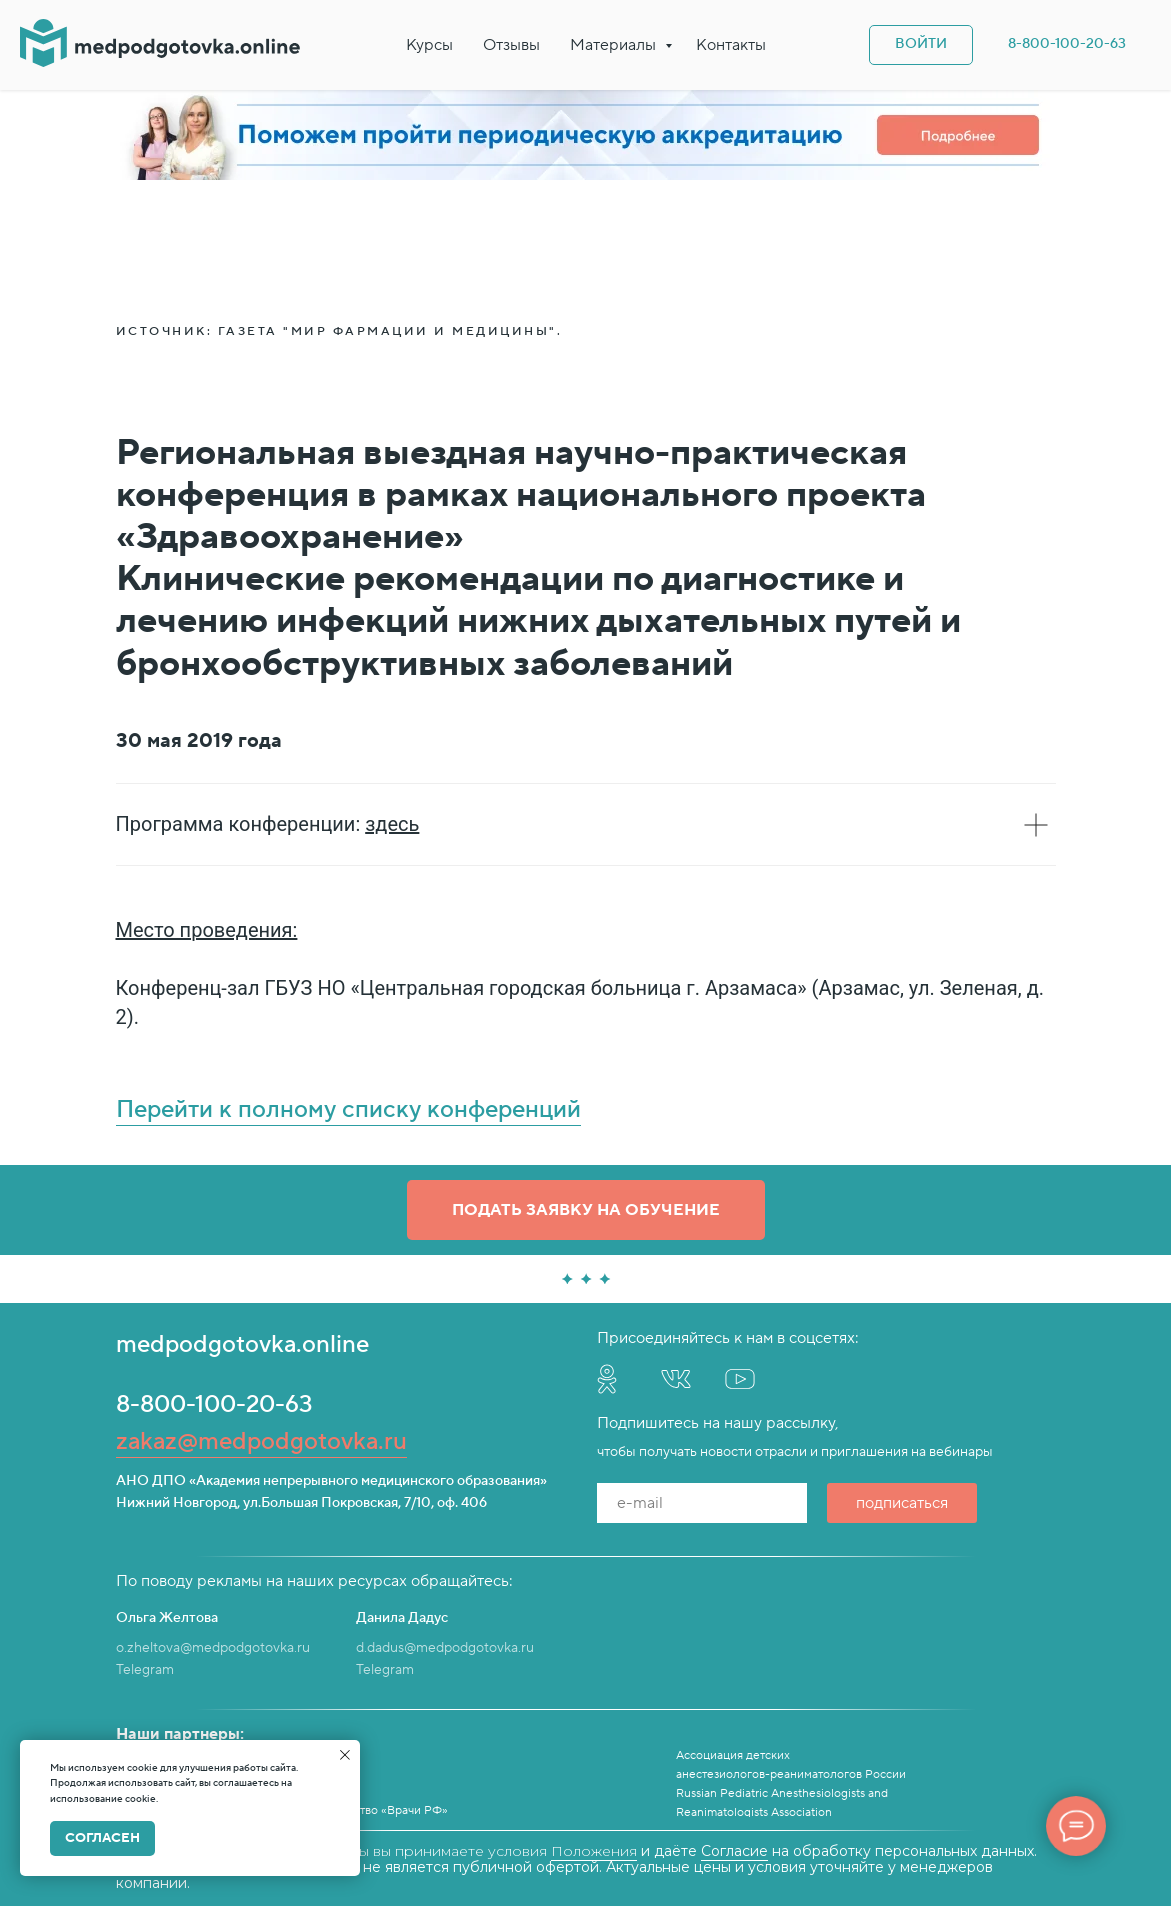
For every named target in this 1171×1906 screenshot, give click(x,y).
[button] (586, 1210)
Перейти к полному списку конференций (348, 1109)
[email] (702, 1503)
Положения (594, 1851)
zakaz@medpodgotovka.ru (261, 1441)
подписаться (902, 1503)
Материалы (615, 45)
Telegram (145, 1670)
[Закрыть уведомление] (345, 1755)
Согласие (734, 1851)
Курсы (429, 45)
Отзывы (511, 45)
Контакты (731, 45)
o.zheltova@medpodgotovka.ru (213, 1648)
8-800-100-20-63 (214, 1404)
